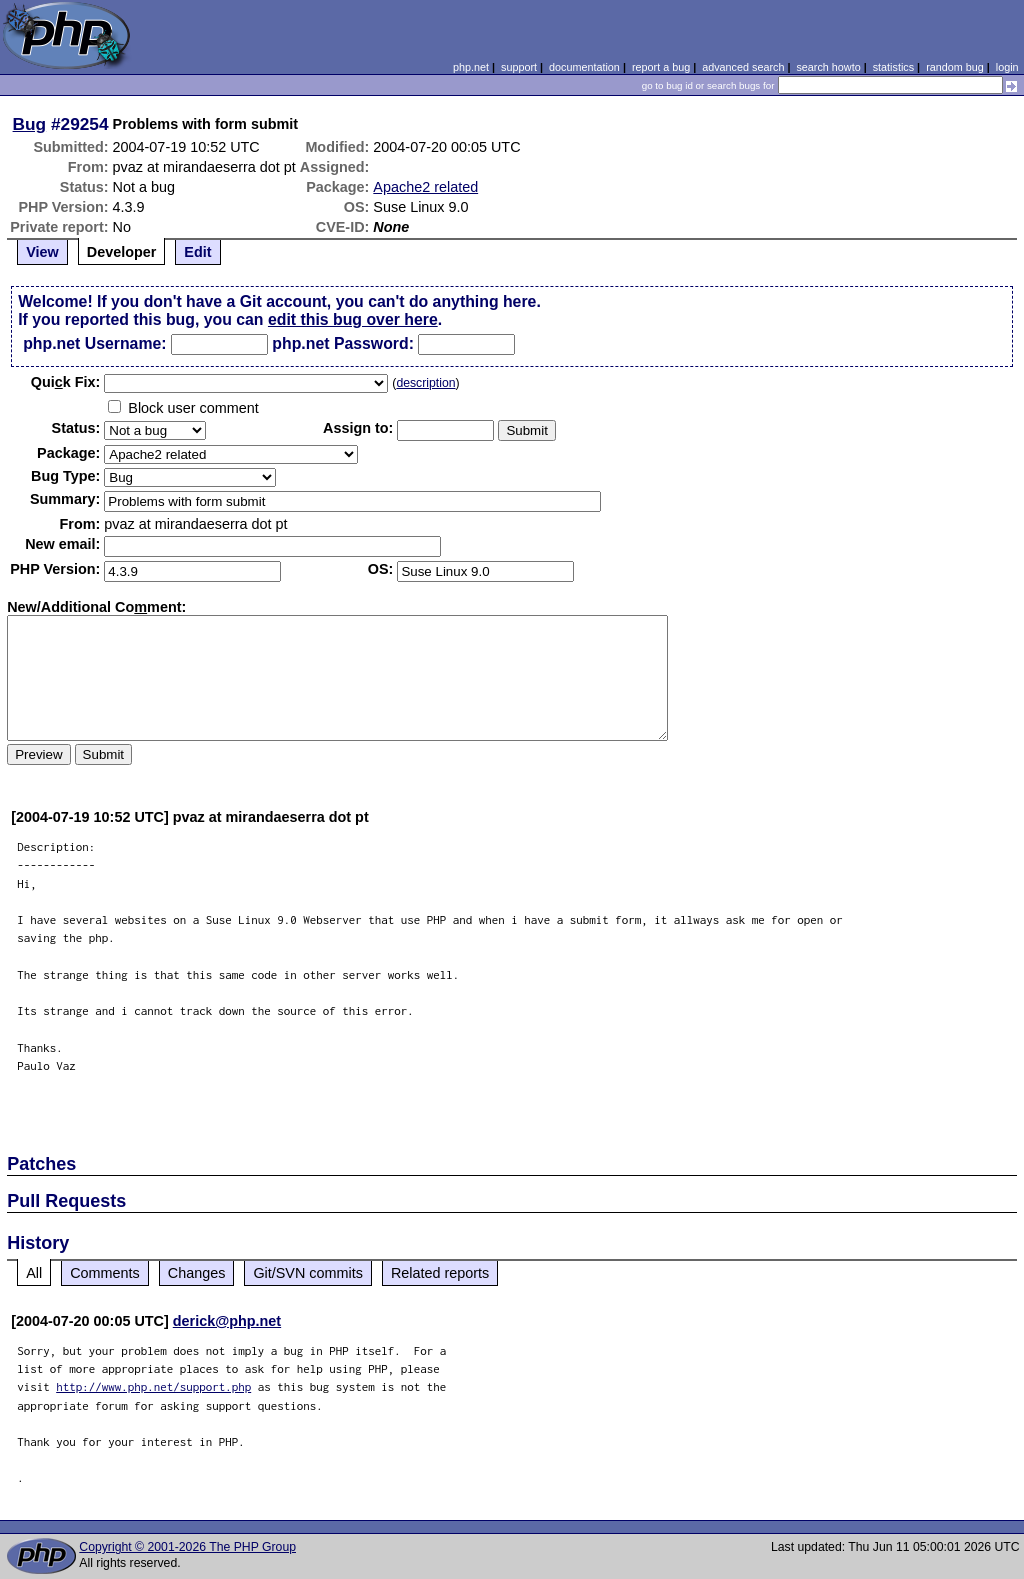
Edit (197, 252)
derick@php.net (227, 1321)
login (1007, 67)
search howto (828, 67)
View (42, 252)
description (425, 383)
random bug (955, 67)
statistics (893, 67)
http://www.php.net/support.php (153, 1386)
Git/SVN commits (308, 1273)
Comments (105, 1273)
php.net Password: (343, 343)
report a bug (661, 67)
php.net (471, 67)
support (519, 67)
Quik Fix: (66, 382)
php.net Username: (94, 343)
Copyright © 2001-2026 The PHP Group (187, 1547)
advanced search (743, 67)
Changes (197, 1273)
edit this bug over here (353, 319)
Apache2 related (425, 187)
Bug (30, 124)
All (34, 1273)
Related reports (440, 1273)
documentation (584, 67)
